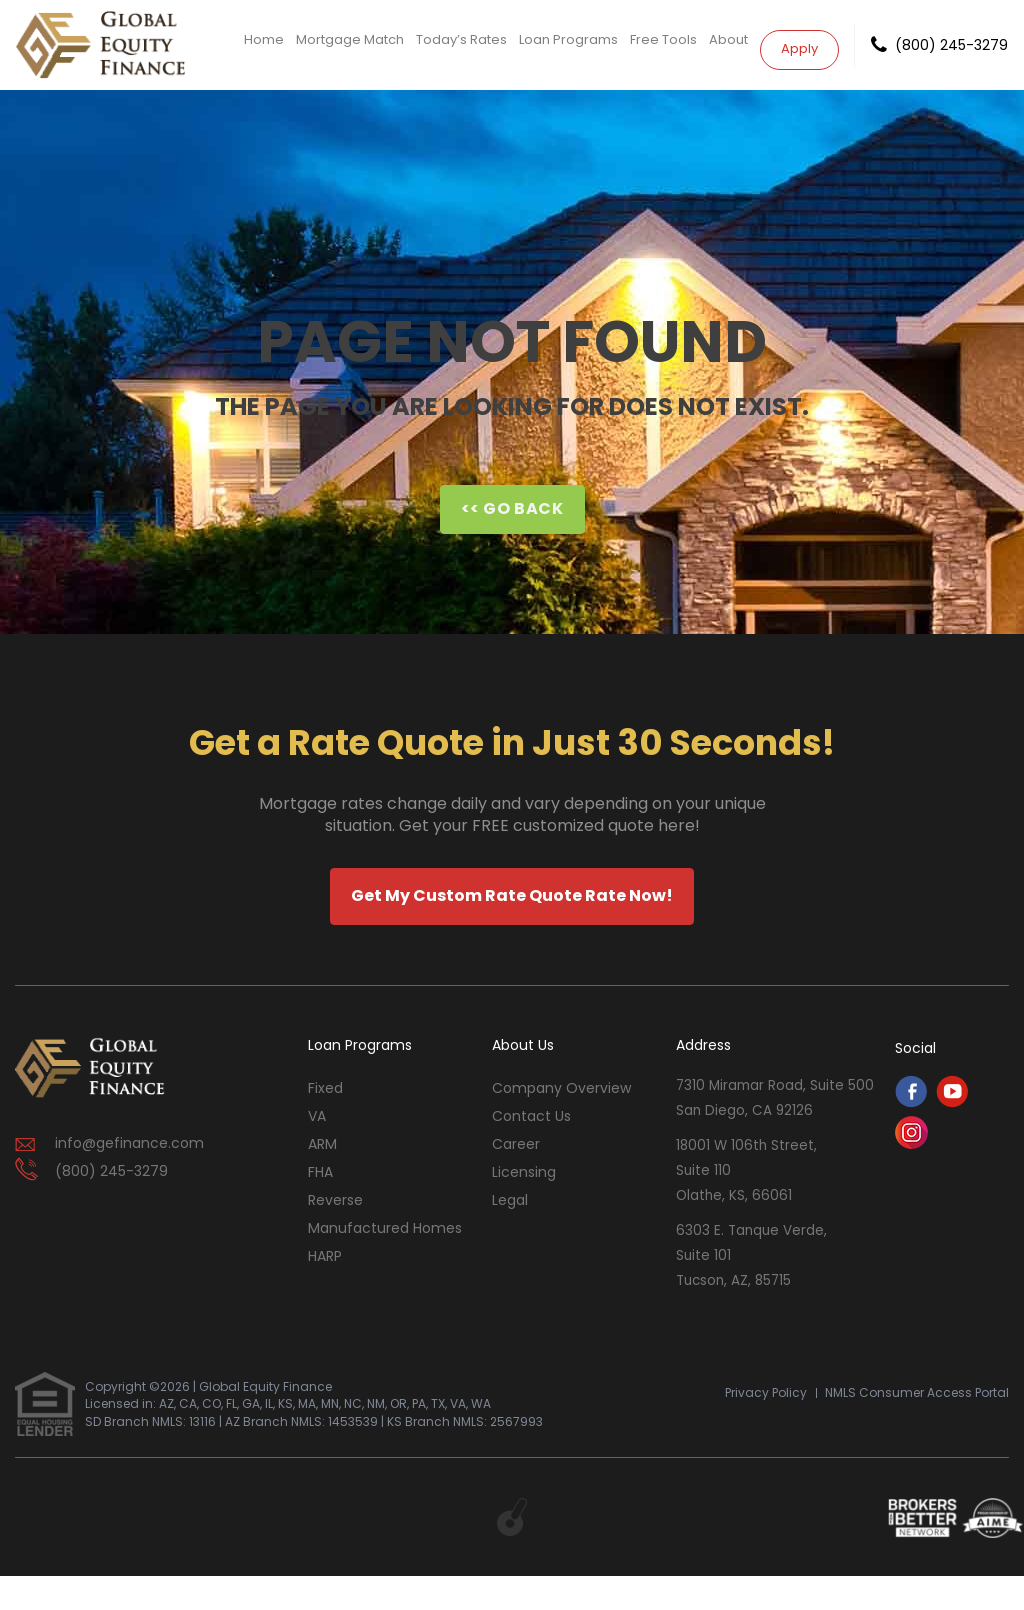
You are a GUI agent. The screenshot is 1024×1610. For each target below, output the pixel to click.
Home (264, 44)
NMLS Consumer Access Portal (917, 1425)
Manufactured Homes (385, 1228)
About (728, 44)
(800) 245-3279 (951, 45)
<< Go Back (512, 508)
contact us (531, 1116)
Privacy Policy (766, 1425)
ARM (322, 1144)
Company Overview (561, 1088)
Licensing (524, 1172)
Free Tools (663, 44)
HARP (325, 1256)
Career (516, 1144)
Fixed (325, 1088)
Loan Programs (568, 44)
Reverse (335, 1200)
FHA (320, 1172)
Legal (510, 1200)
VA (317, 1116)
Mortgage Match (350, 44)
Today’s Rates (461, 44)
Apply (799, 43)
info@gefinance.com (129, 1143)
